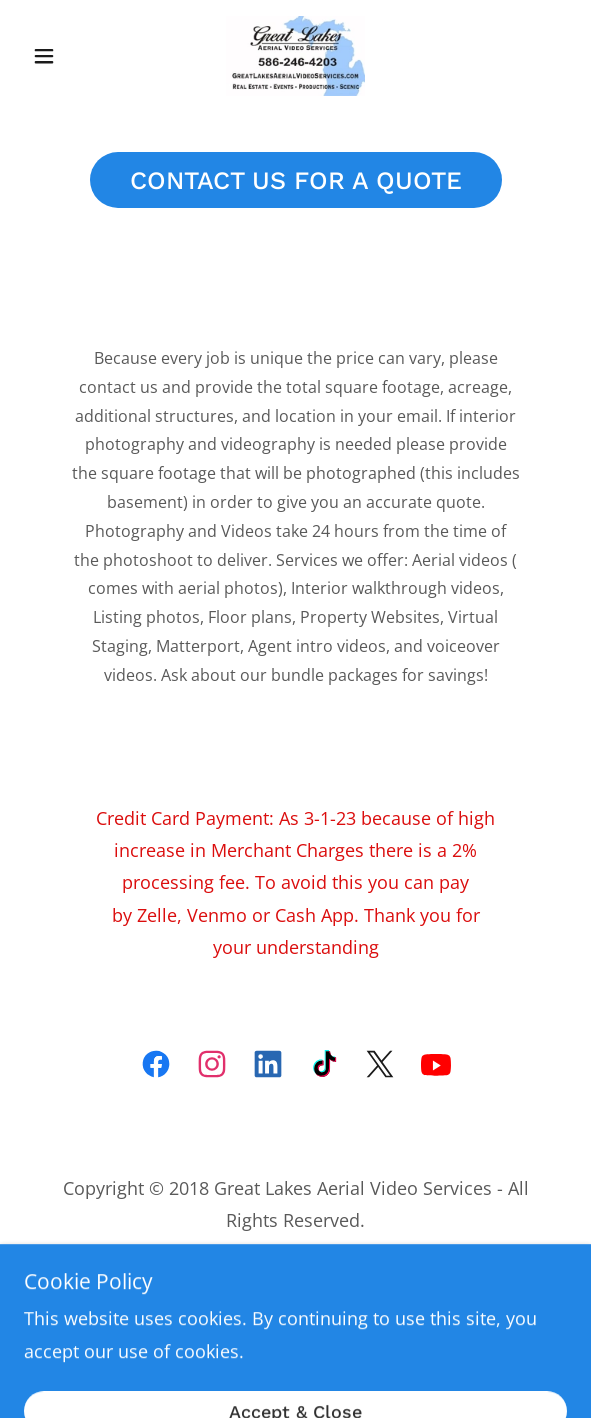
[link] (296, 56)
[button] (64, 56)
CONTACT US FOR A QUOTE (296, 180)
